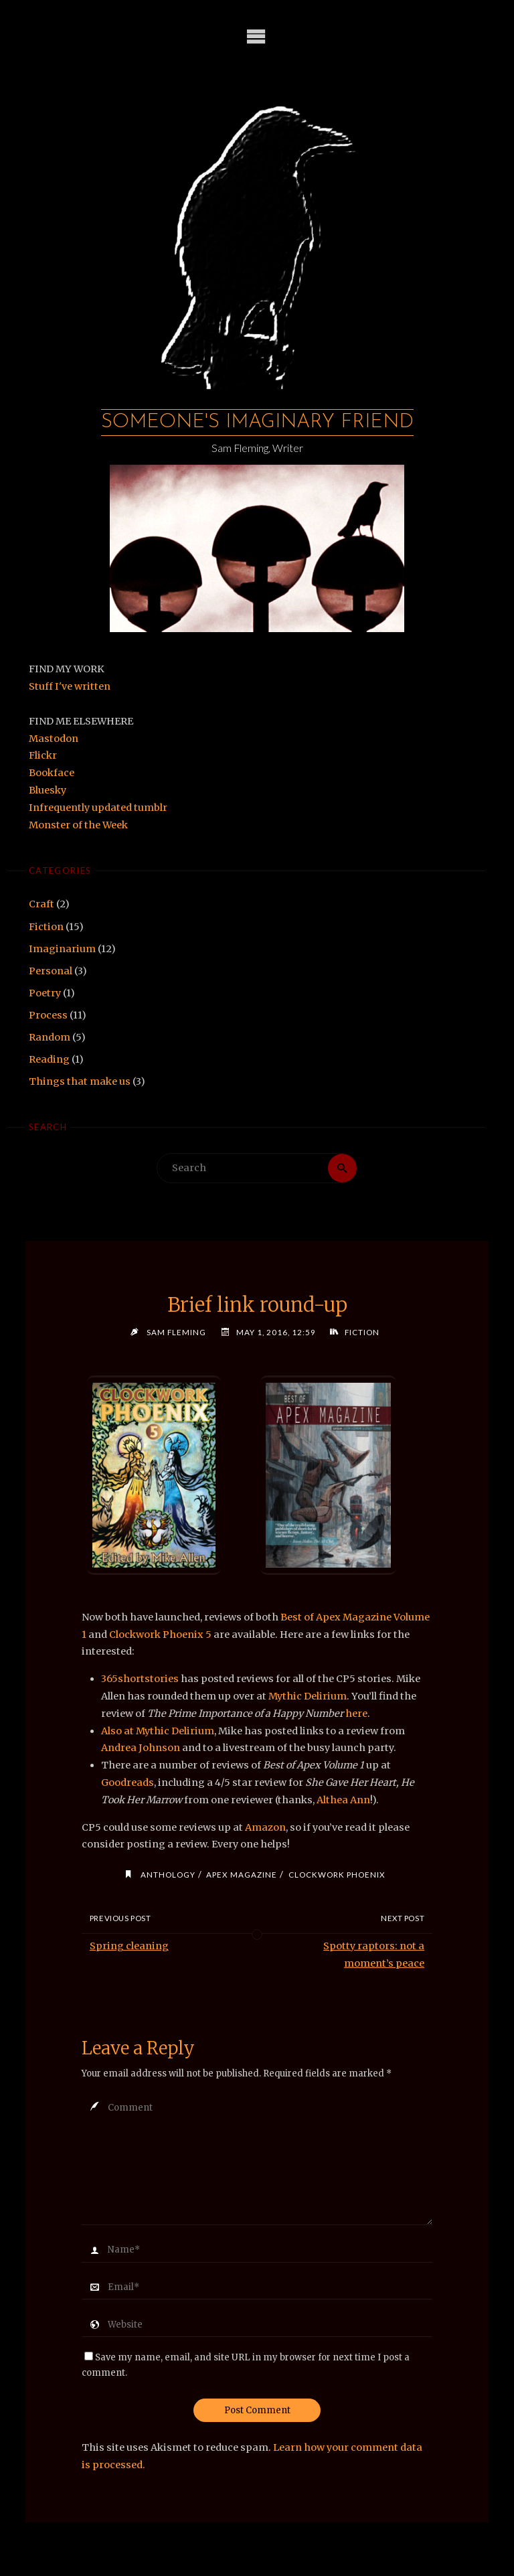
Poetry (45, 993)
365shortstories (140, 1679)
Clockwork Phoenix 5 (160, 1634)
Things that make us (80, 1081)
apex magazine (241, 1874)
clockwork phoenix (337, 1874)
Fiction (46, 927)
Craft (41, 904)
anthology (168, 1874)
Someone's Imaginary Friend (257, 422)
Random (49, 1037)
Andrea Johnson (140, 1748)
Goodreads (127, 1782)
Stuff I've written (69, 686)
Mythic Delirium (307, 1696)
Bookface (51, 773)
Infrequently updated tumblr (98, 808)
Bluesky (47, 790)
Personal (50, 971)
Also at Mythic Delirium (157, 1731)
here (356, 1714)
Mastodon (53, 739)
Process (48, 1015)
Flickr (43, 755)
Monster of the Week (78, 825)
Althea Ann (343, 1800)
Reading (49, 1059)
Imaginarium (62, 949)
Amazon (265, 1827)
